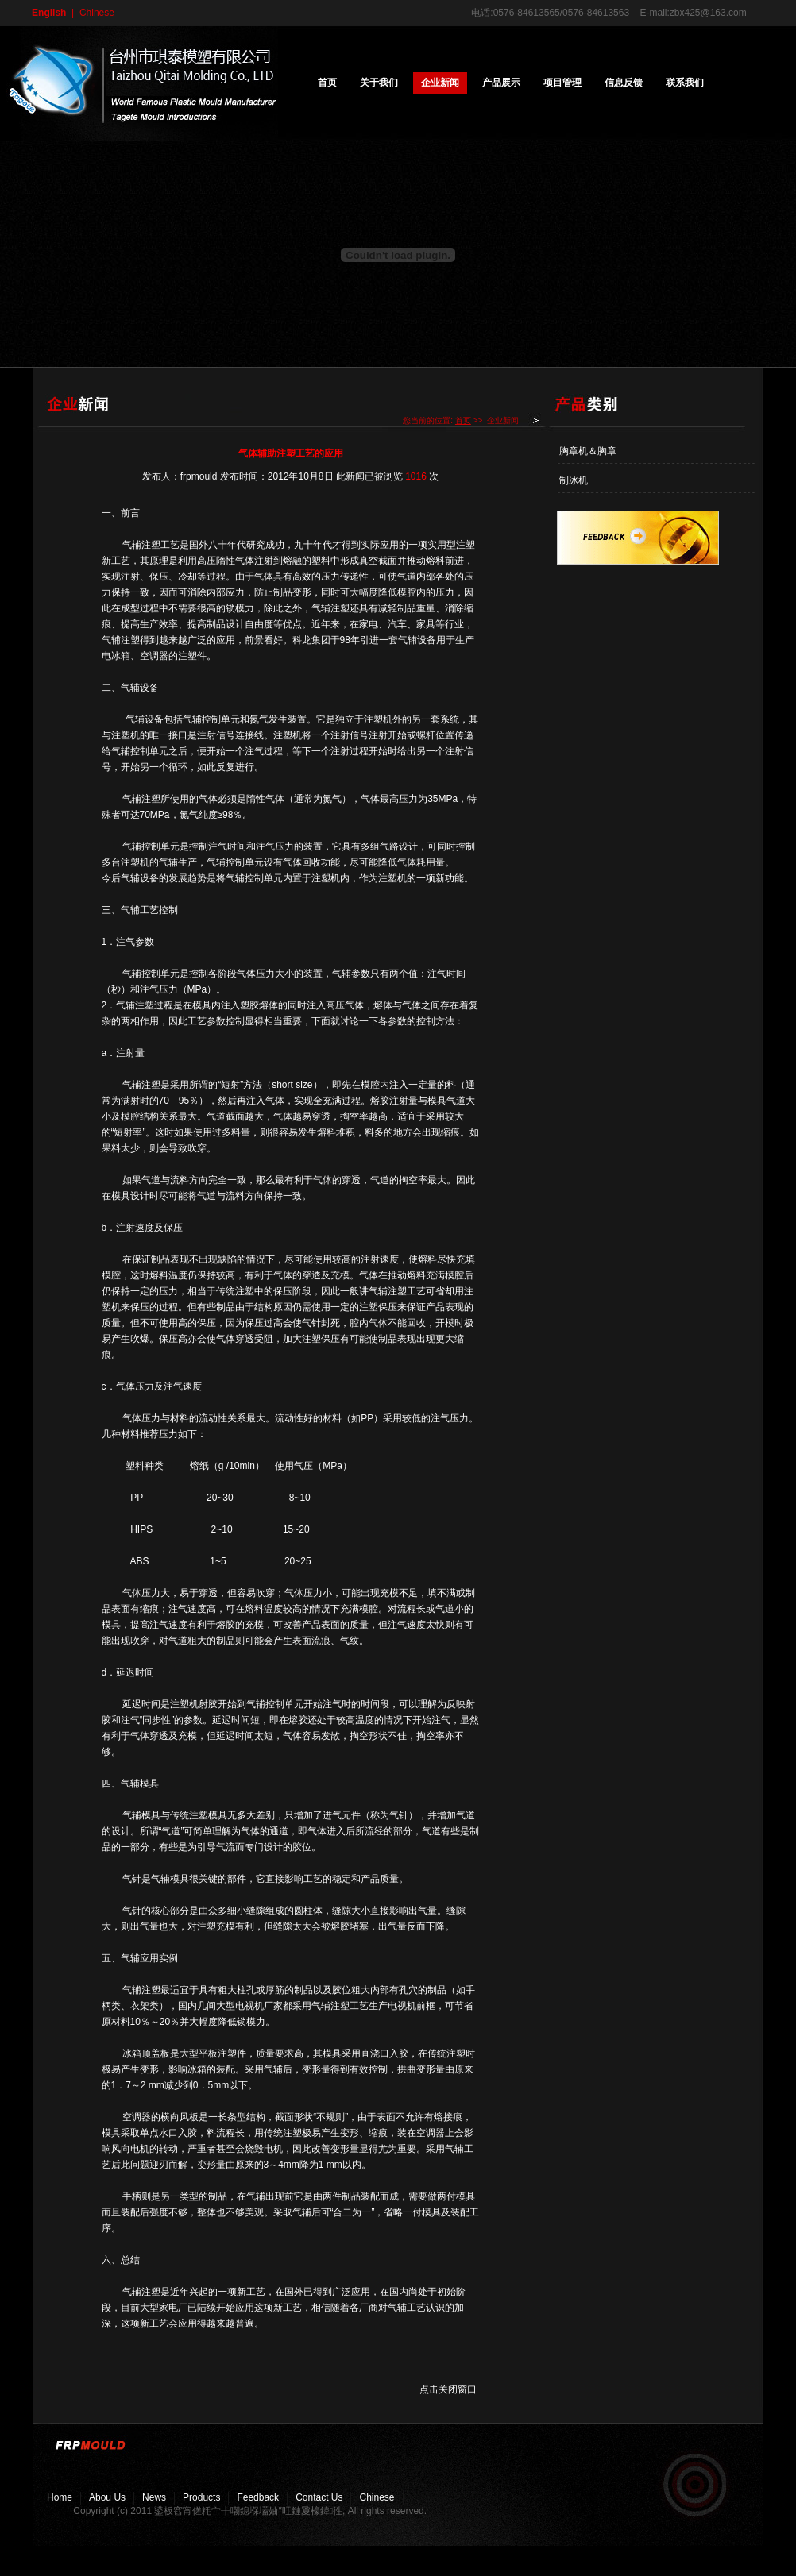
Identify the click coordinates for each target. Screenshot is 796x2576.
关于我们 (379, 82)
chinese (376, 2497)
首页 (327, 82)
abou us (107, 2497)
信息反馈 (624, 82)
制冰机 (573, 480)
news (154, 2497)
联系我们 (685, 82)
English (49, 12)
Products (201, 2497)
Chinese (96, 12)
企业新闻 (440, 82)
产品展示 (501, 82)
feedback (258, 2497)
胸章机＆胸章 (587, 451)
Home (59, 2497)
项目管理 (562, 82)
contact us (319, 2497)
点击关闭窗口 (448, 2389)
